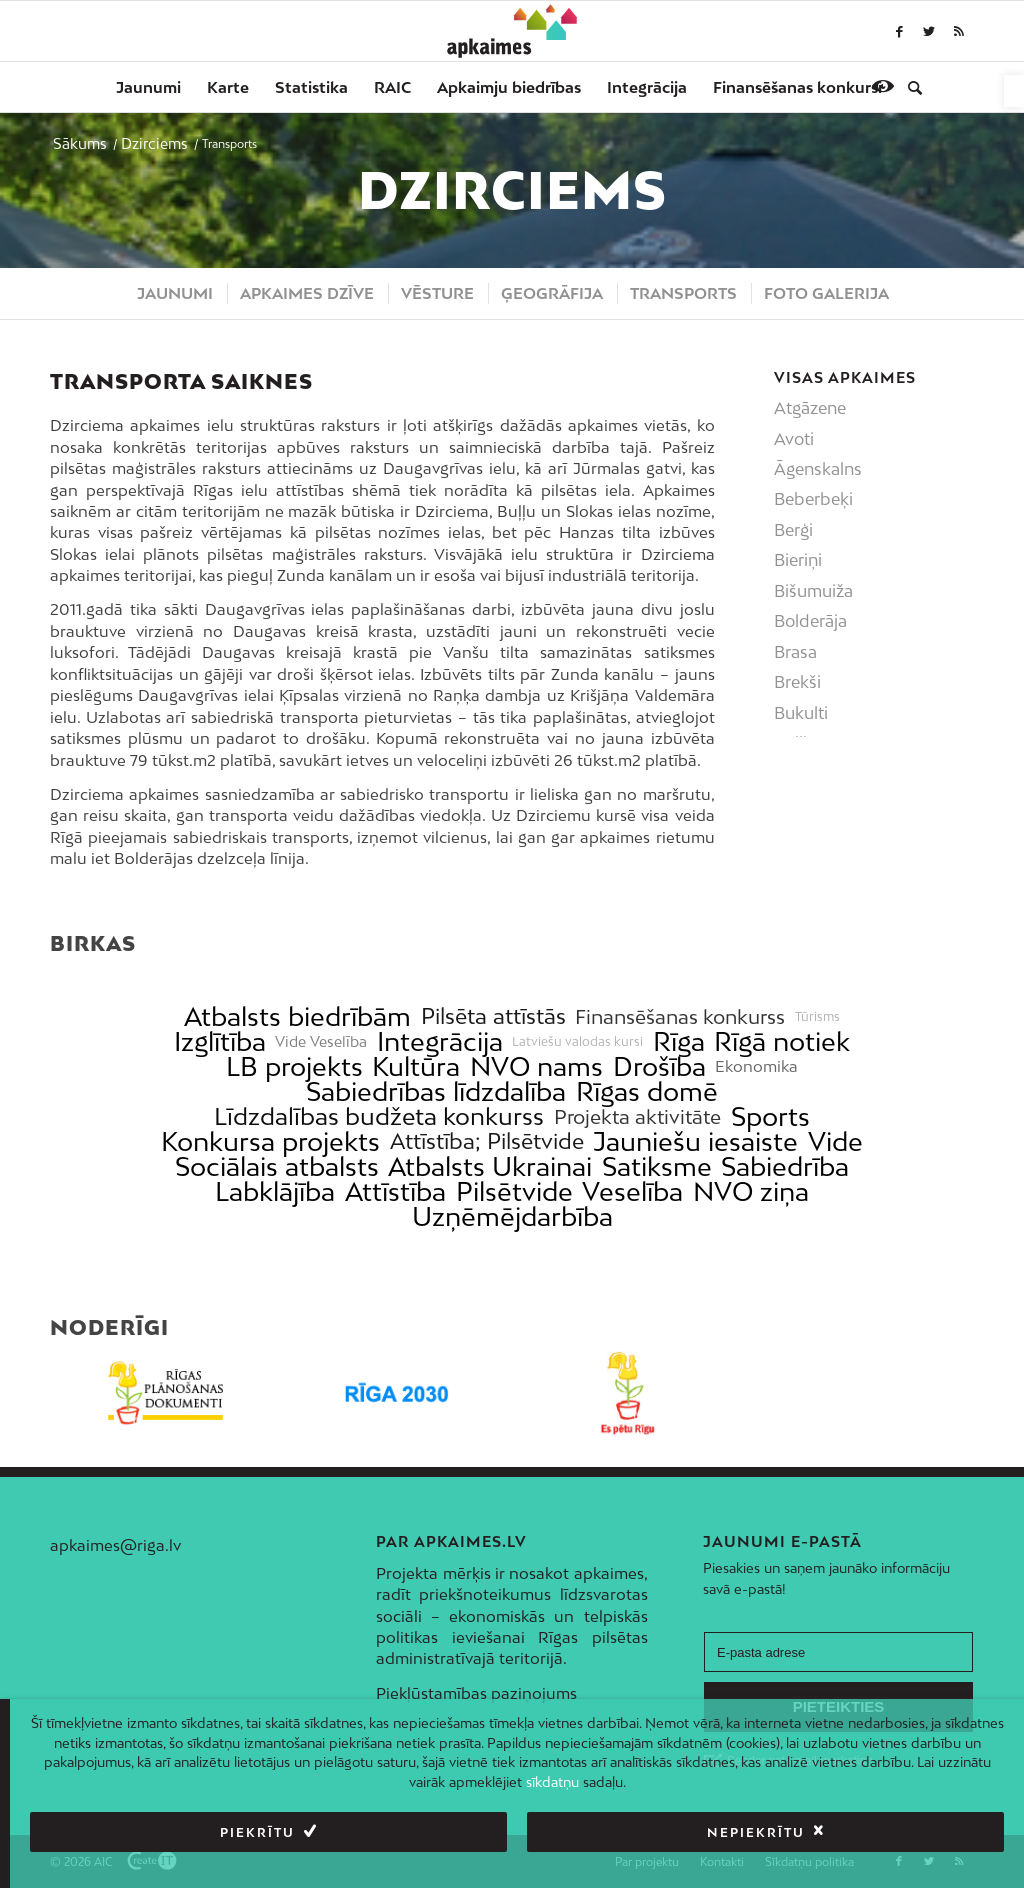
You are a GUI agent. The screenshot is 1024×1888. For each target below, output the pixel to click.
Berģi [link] (793, 530)
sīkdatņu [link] (552, 1782)
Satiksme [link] (657, 1166)
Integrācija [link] (440, 1041)
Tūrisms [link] (817, 1017)
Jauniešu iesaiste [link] (695, 1141)
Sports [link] (770, 1116)
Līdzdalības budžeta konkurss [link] (379, 1116)
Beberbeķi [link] (813, 499)
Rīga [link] (679, 1041)
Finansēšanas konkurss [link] (680, 1016)
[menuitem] (148, 87)
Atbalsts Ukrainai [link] (490, 1166)
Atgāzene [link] (810, 408)
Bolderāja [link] (810, 621)
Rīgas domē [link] (647, 1091)
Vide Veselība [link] (321, 1042)
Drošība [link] (659, 1066)
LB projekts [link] (294, 1066)
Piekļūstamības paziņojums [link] (476, 1693)
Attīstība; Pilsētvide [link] (487, 1141)
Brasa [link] (795, 652)
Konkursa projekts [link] (270, 1141)
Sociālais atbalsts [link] (277, 1166)
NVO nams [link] (536, 1066)
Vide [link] (835, 1141)
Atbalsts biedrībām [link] (297, 1016)
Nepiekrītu (756, 1832)
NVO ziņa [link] (751, 1191)
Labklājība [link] (275, 1191)
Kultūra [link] (416, 1066)
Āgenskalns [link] (818, 469)
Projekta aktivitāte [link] (637, 1116)
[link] (1014, 91)
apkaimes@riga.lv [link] (115, 1545)
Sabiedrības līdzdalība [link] (436, 1091)
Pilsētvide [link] (514, 1191)
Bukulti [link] (801, 713)
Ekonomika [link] (756, 1066)
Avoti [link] (794, 439)
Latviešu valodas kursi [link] (577, 1042)
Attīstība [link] (395, 1191)
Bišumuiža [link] (813, 591)
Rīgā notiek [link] (782, 1041)
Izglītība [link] (220, 1041)
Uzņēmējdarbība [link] (512, 1216)
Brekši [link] (797, 682)
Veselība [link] (632, 1191)
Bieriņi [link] (798, 560)
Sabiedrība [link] (785, 1166)
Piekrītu (257, 1832)
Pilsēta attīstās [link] (493, 1016)
